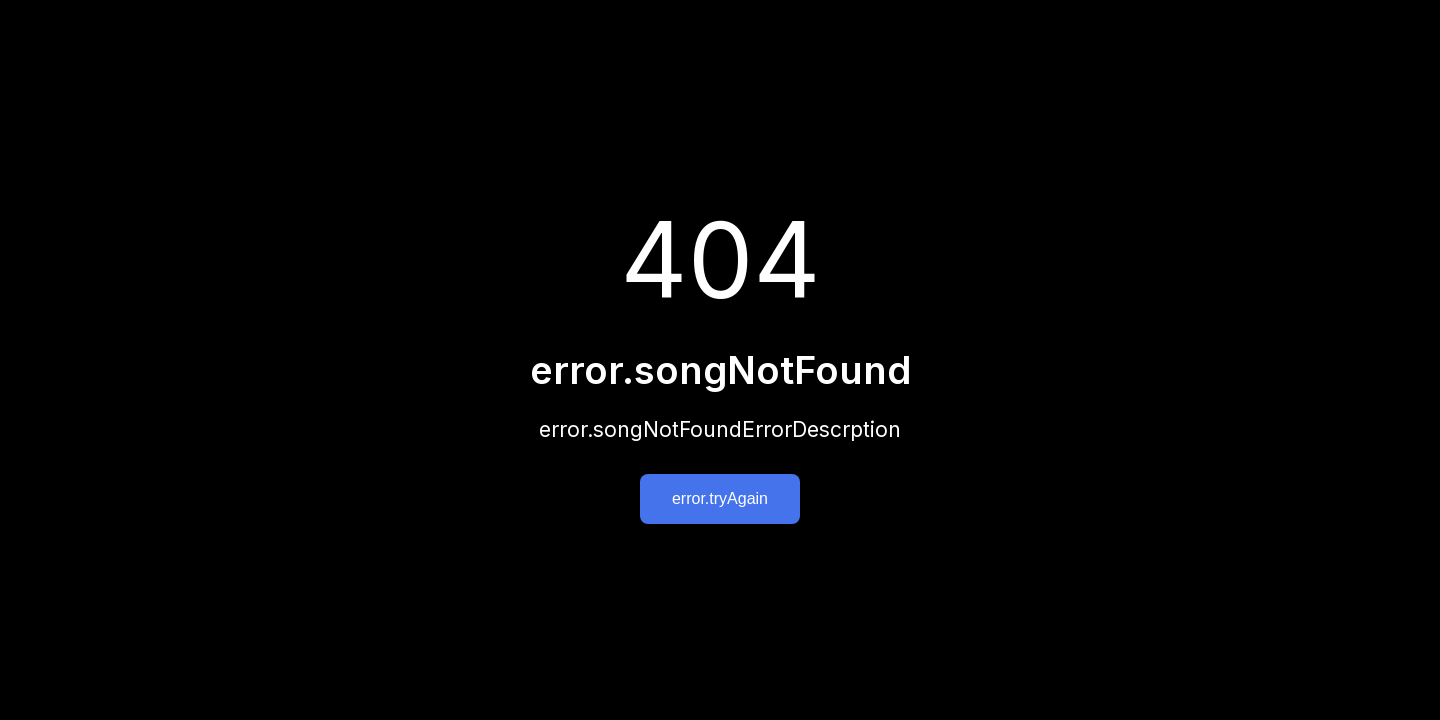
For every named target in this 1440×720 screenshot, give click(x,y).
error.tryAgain (720, 498)
